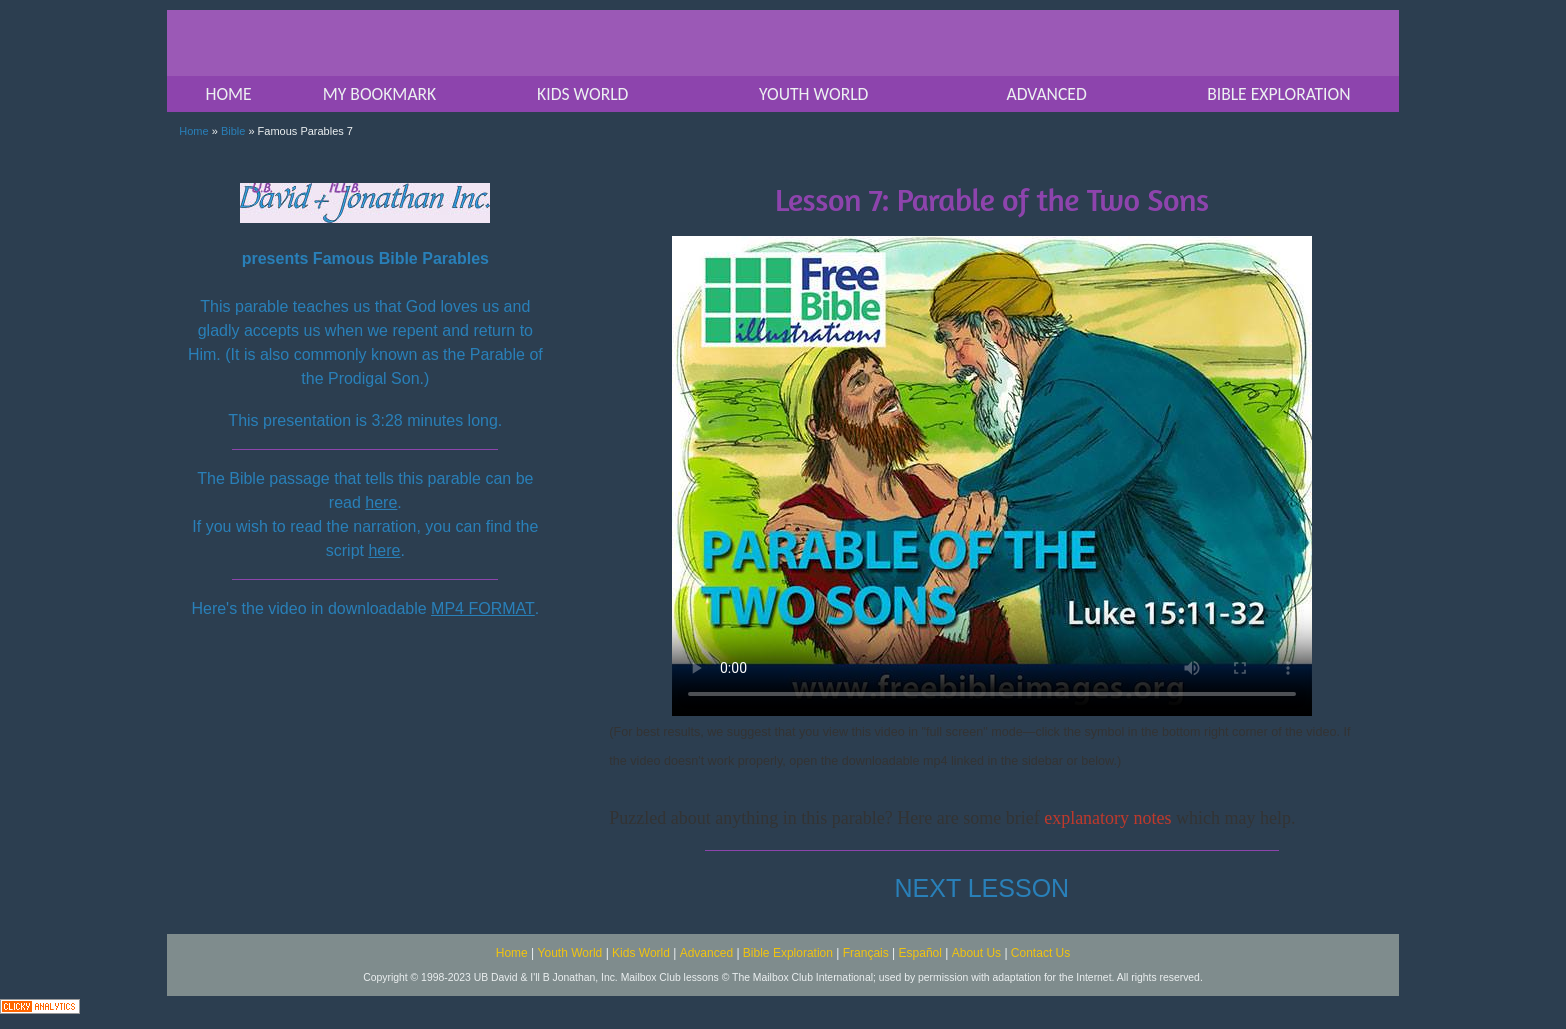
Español (920, 953)
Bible (233, 131)
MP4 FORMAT (483, 608)
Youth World (570, 953)
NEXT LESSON (982, 888)
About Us (976, 953)
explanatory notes (1107, 818)
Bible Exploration (788, 953)
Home (193, 131)
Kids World (641, 953)
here (381, 502)
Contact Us (1040, 953)
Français (866, 953)
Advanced (706, 953)
